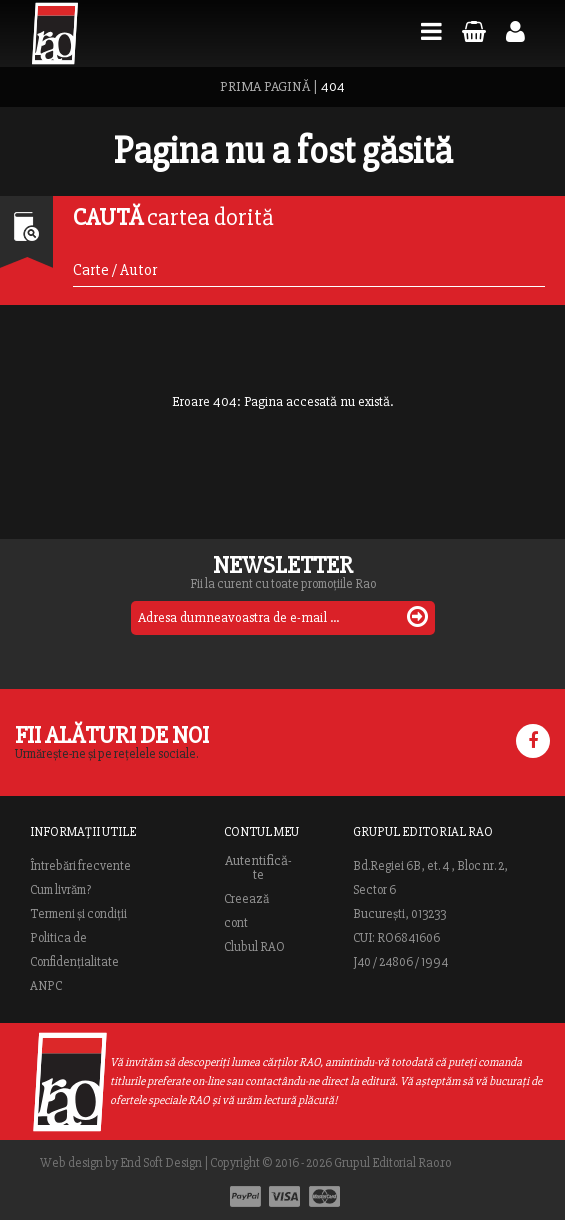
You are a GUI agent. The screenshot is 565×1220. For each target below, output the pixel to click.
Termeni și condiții (78, 914)
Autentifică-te (258, 868)
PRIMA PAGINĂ (265, 86)
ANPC (46, 986)
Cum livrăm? (60, 890)
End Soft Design (161, 1163)
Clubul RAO (254, 947)
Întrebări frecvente (80, 866)
